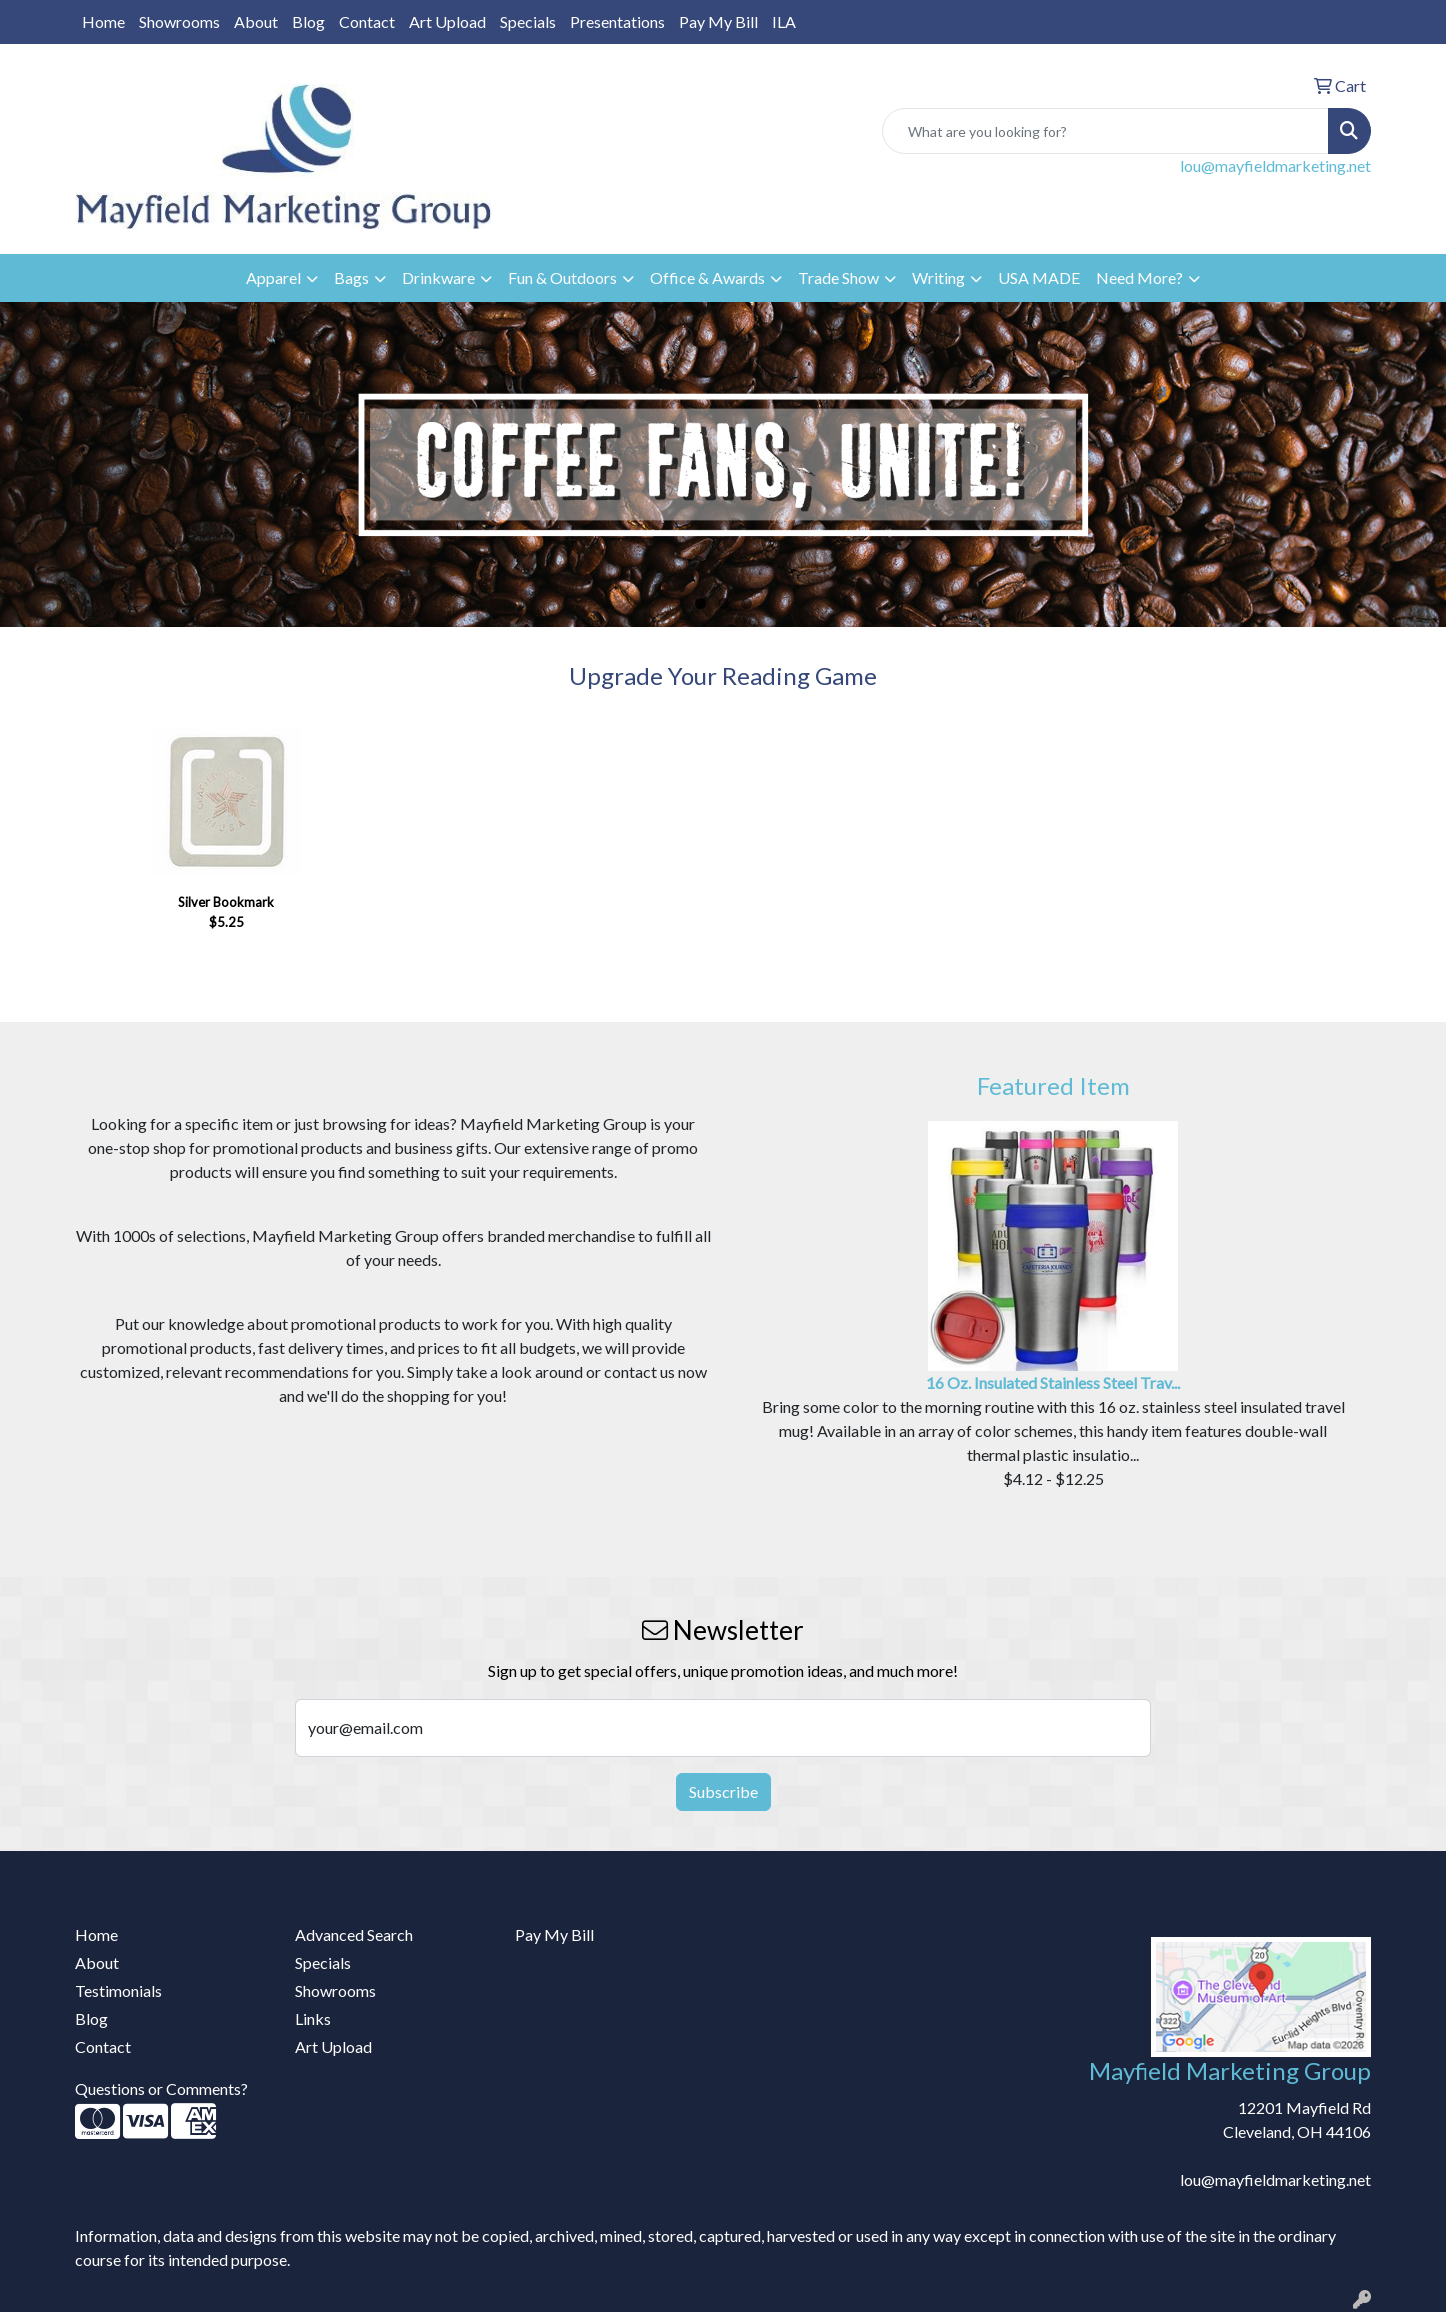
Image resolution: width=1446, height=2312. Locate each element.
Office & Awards (707, 277)
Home (103, 21)
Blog (308, 21)
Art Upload (447, 21)
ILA (784, 21)
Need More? (1139, 277)
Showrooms (179, 21)
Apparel (273, 277)
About (256, 21)
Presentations (617, 21)
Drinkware (438, 277)
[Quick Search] (1105, 131)
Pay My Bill (718, 21)
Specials (528, 21)
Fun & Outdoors (562, 277)
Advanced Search (354, 1934)
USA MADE (1039, 277)
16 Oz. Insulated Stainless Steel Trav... (1053, 1382)
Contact (367, 21)
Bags (351, 277)
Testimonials (118, 1990)
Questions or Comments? (161, 2088)
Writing (938, 277)
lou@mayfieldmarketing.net (1275, 165)
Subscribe (723, 1791)
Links (313, 2018)
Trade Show (838, 277)
